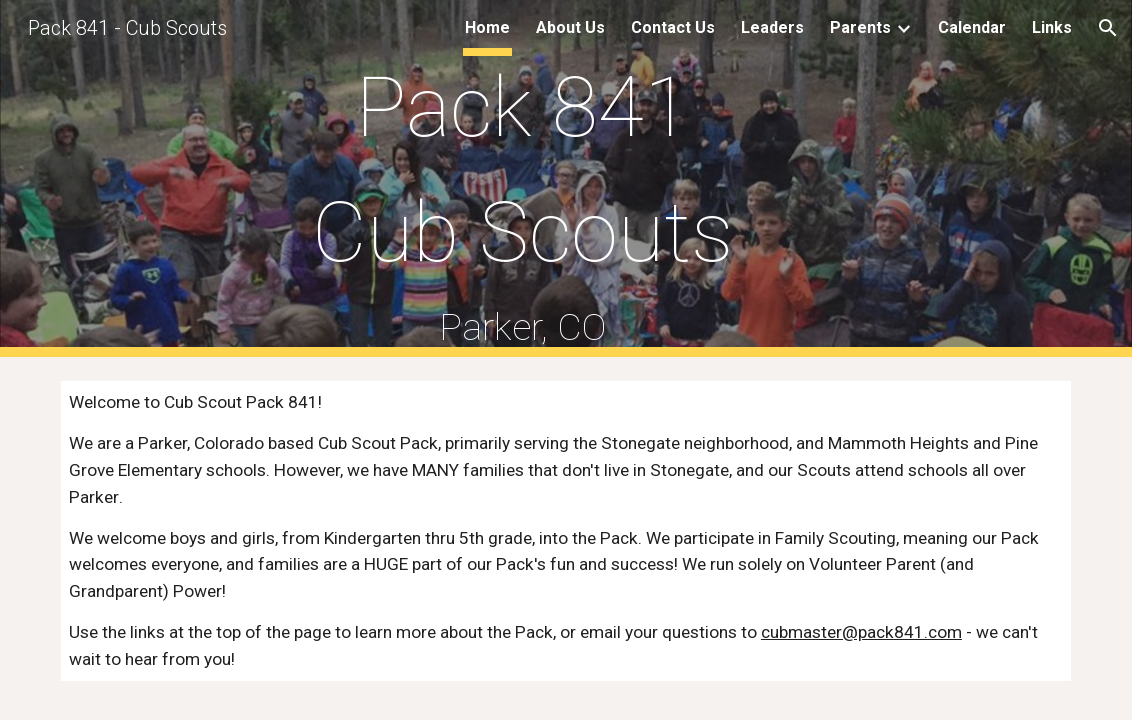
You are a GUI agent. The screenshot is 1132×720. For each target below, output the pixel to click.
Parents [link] (860, 27)
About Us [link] (570, 27)
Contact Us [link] (673, 27)
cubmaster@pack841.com (861, 632)
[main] (523, 178)
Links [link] (1052, 27)
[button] (1108, 28)
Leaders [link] (772, 27)
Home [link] (487, 27)
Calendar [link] (972, 27)
